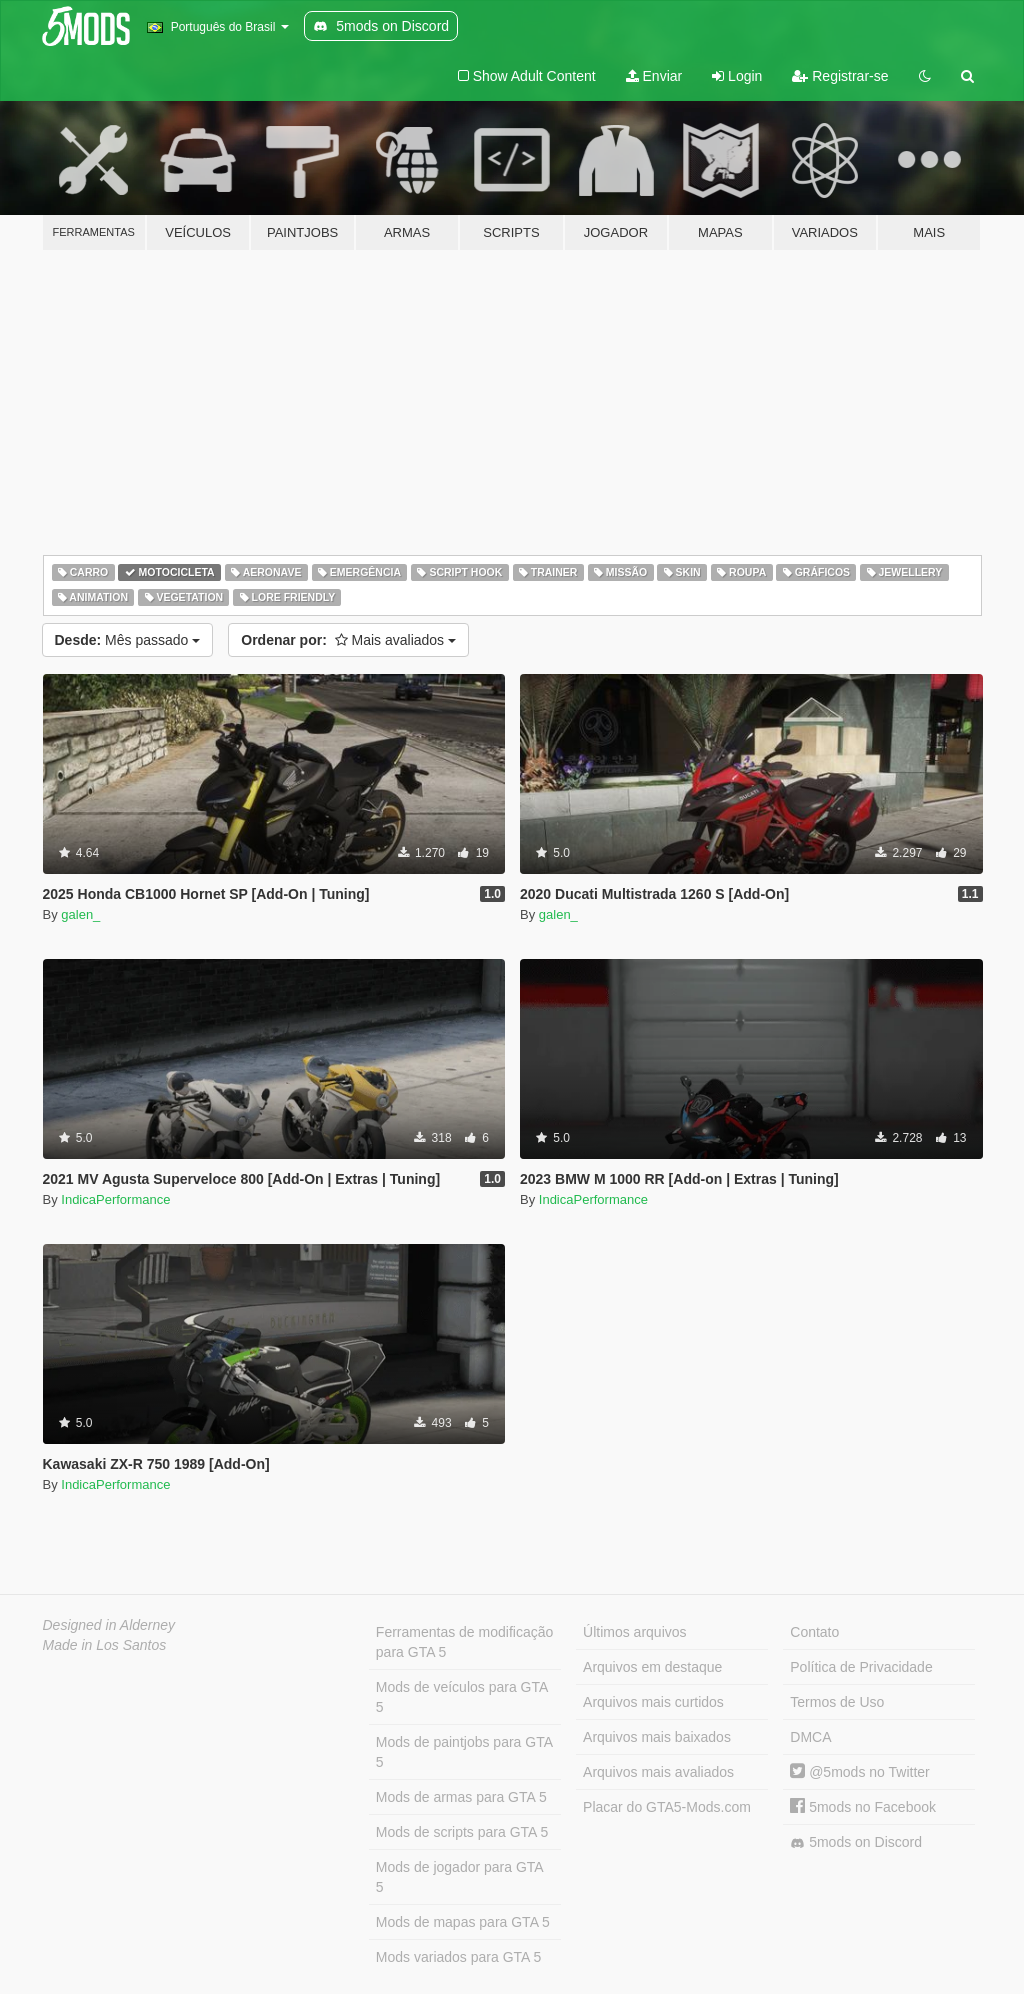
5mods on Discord (856, 1842)
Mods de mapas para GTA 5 (463, 1922)
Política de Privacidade (861, 1667)
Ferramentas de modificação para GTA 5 (464, 1642)
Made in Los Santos (105, 1645)
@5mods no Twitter (859, 1772)
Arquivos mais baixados (657, 1737)
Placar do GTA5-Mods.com (667, 1807)
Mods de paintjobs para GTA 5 (464, 1752)
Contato (814, 1632)
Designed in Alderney (109, 1625)
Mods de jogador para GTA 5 (460, 1877)
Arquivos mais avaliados (658, 1772)
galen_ (80, 914)
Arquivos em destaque (652, 1667)
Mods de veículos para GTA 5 (462, 1697)
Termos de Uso (837, 1702)
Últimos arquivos (634, 1632)
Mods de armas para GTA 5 (461, 1797)
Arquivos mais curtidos (653, 1702)
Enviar (654, 76)
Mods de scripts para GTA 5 (462, 1832)
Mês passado (128, 640)
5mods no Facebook (863, 1807)
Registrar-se (840, 76)
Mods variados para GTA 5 (458, 1957)
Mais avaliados (348, 640)
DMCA (810, 1737)
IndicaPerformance (115, 1199)
